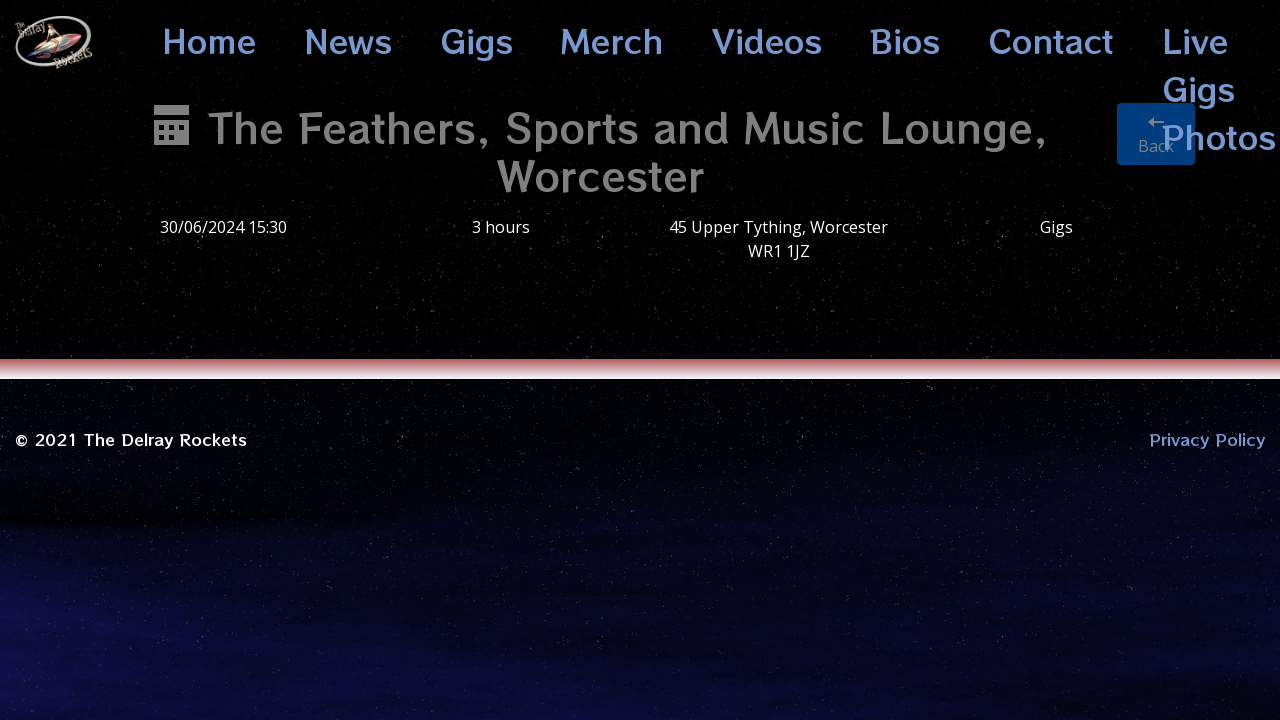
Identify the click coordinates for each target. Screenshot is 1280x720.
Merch (612, 40)
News (348, 40)
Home (209, 40)
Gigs (476, 40)
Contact (1051, 40)
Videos (767, 40)
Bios (905, 40)
